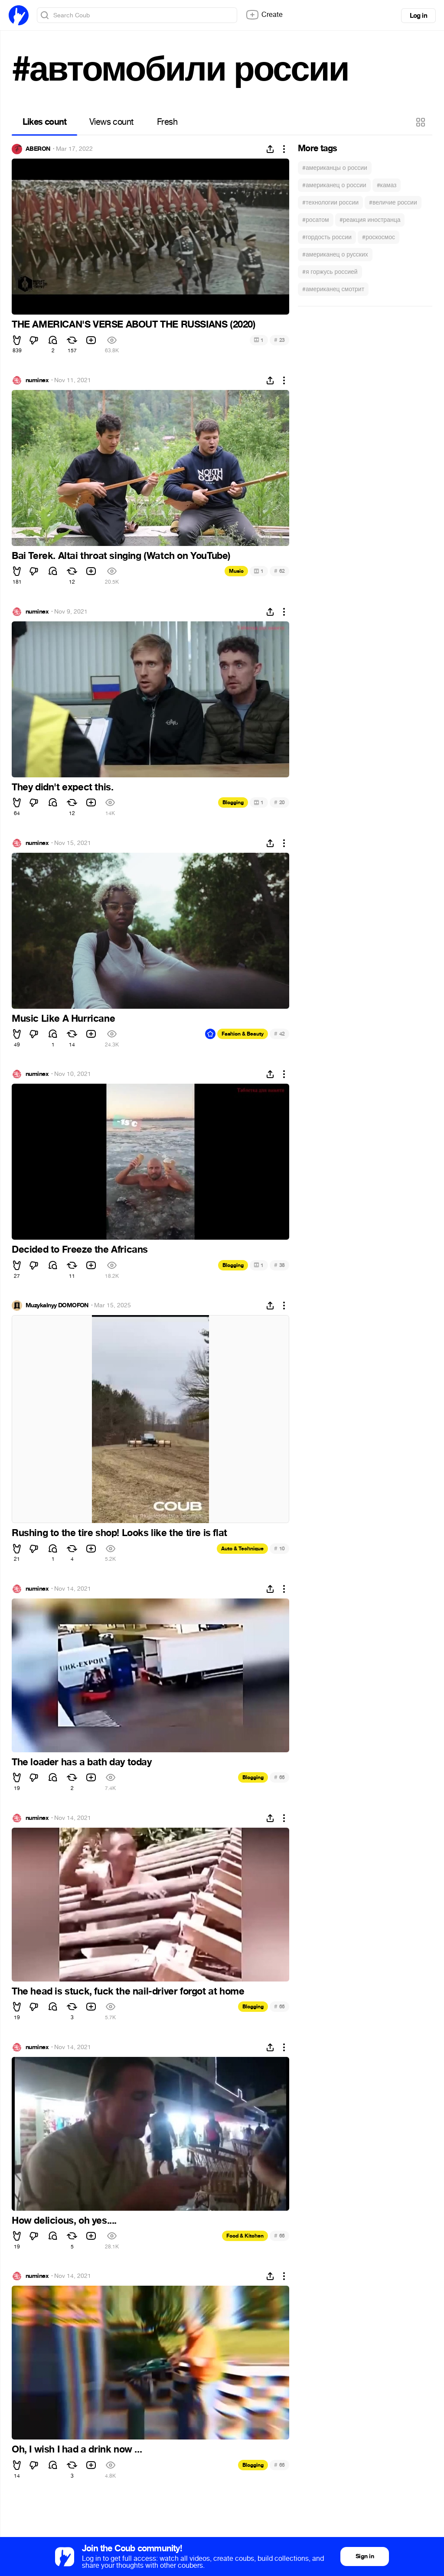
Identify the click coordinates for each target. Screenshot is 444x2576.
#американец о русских (335, 254)
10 (279, 1548)
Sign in (365, 2556)
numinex (37, 380)
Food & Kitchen (245, 2235)
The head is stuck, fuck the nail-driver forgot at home (128, 1991)
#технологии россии (330, 202)
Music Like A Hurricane (63, 1019)
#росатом (315, 220)
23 (279, 340)
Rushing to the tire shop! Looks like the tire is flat (119, 1533)
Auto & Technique (242, 1548)
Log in (418, 15)
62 (279, 571)
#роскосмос (378, 237)
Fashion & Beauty (243, 1033)
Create (264, 15)
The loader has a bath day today (82, 1762)
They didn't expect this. (62, 787)
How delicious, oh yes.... (64, 2221)
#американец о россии (334, 185)
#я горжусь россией (330, 272)
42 (279, 1034)
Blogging (233, 802)
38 (279, 1265)
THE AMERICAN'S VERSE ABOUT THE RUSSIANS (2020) (134, 324)
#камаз (387, 185)
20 (279, 802)
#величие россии (393, 202)
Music (236, 571)
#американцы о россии (334, 168)
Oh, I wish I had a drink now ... (77, 2449)
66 (279, 1777)
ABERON (38, 149)
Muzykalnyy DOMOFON (57, 1306)
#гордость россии (327, 237)
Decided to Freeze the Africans (80, 1250)
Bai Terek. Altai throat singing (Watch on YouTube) (121, 556)
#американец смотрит (333, 289)
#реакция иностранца (370, 220)
